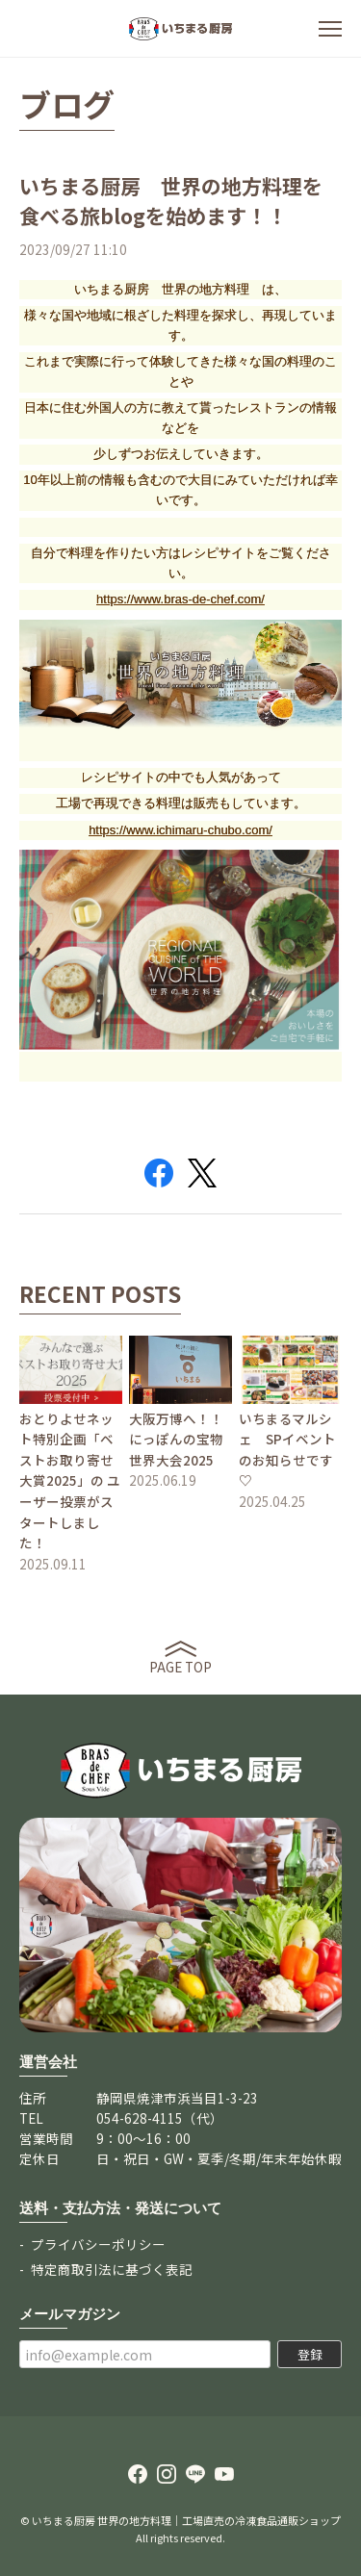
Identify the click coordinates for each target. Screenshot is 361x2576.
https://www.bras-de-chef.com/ (180, 599)
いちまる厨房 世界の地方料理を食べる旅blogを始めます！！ (170, 201)
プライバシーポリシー (98, 2244)
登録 (309, 2354)
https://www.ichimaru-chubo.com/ (180, 830)
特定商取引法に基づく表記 (112, 2269)
